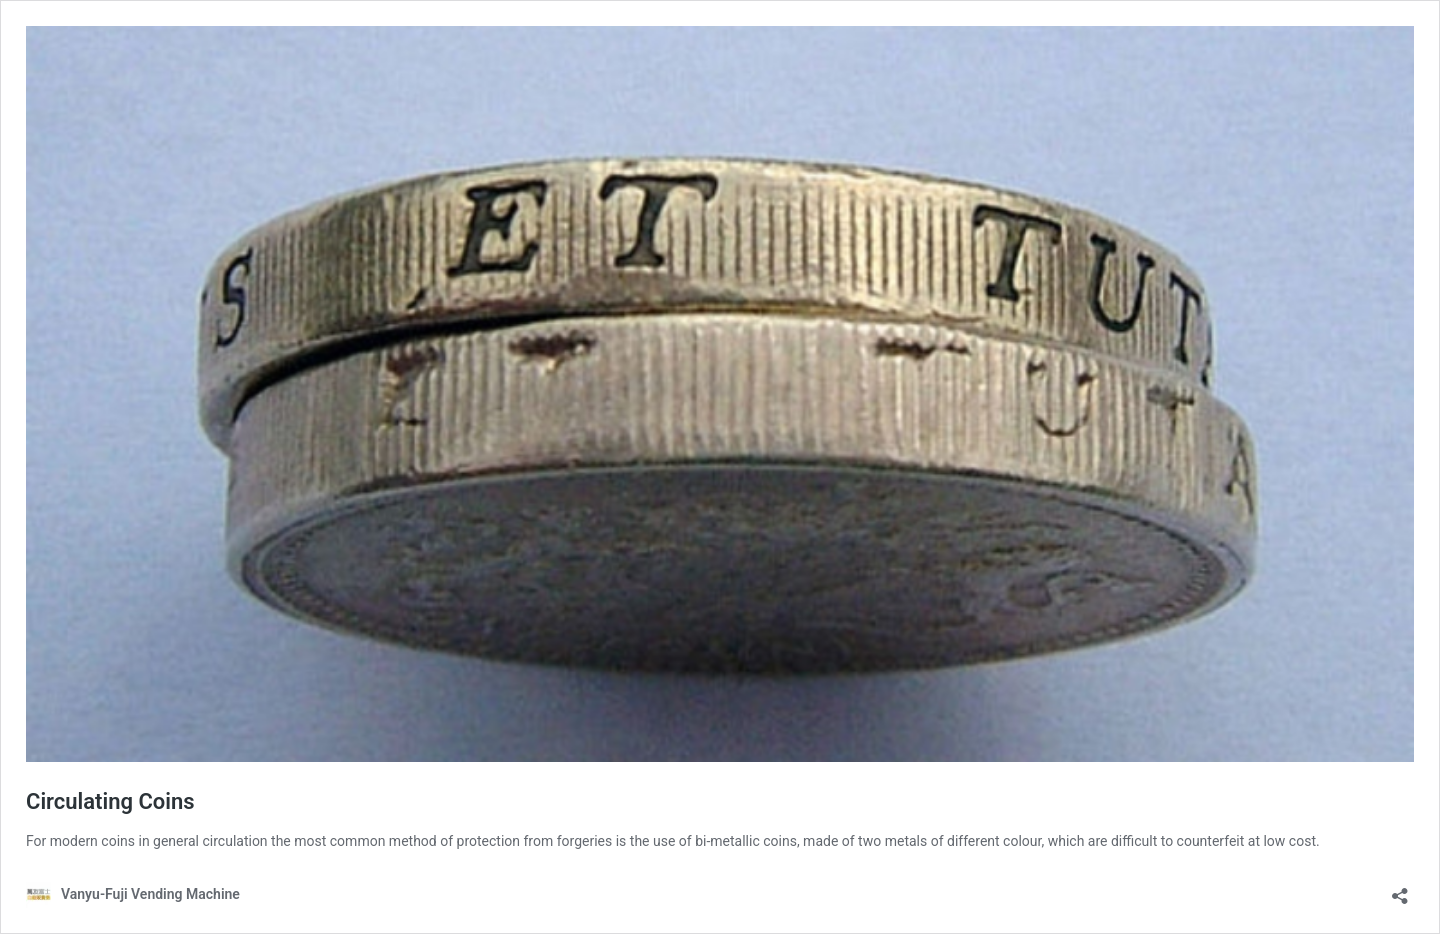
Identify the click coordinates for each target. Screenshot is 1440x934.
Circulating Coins (110, 801)
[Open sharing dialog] (1400, 889)
